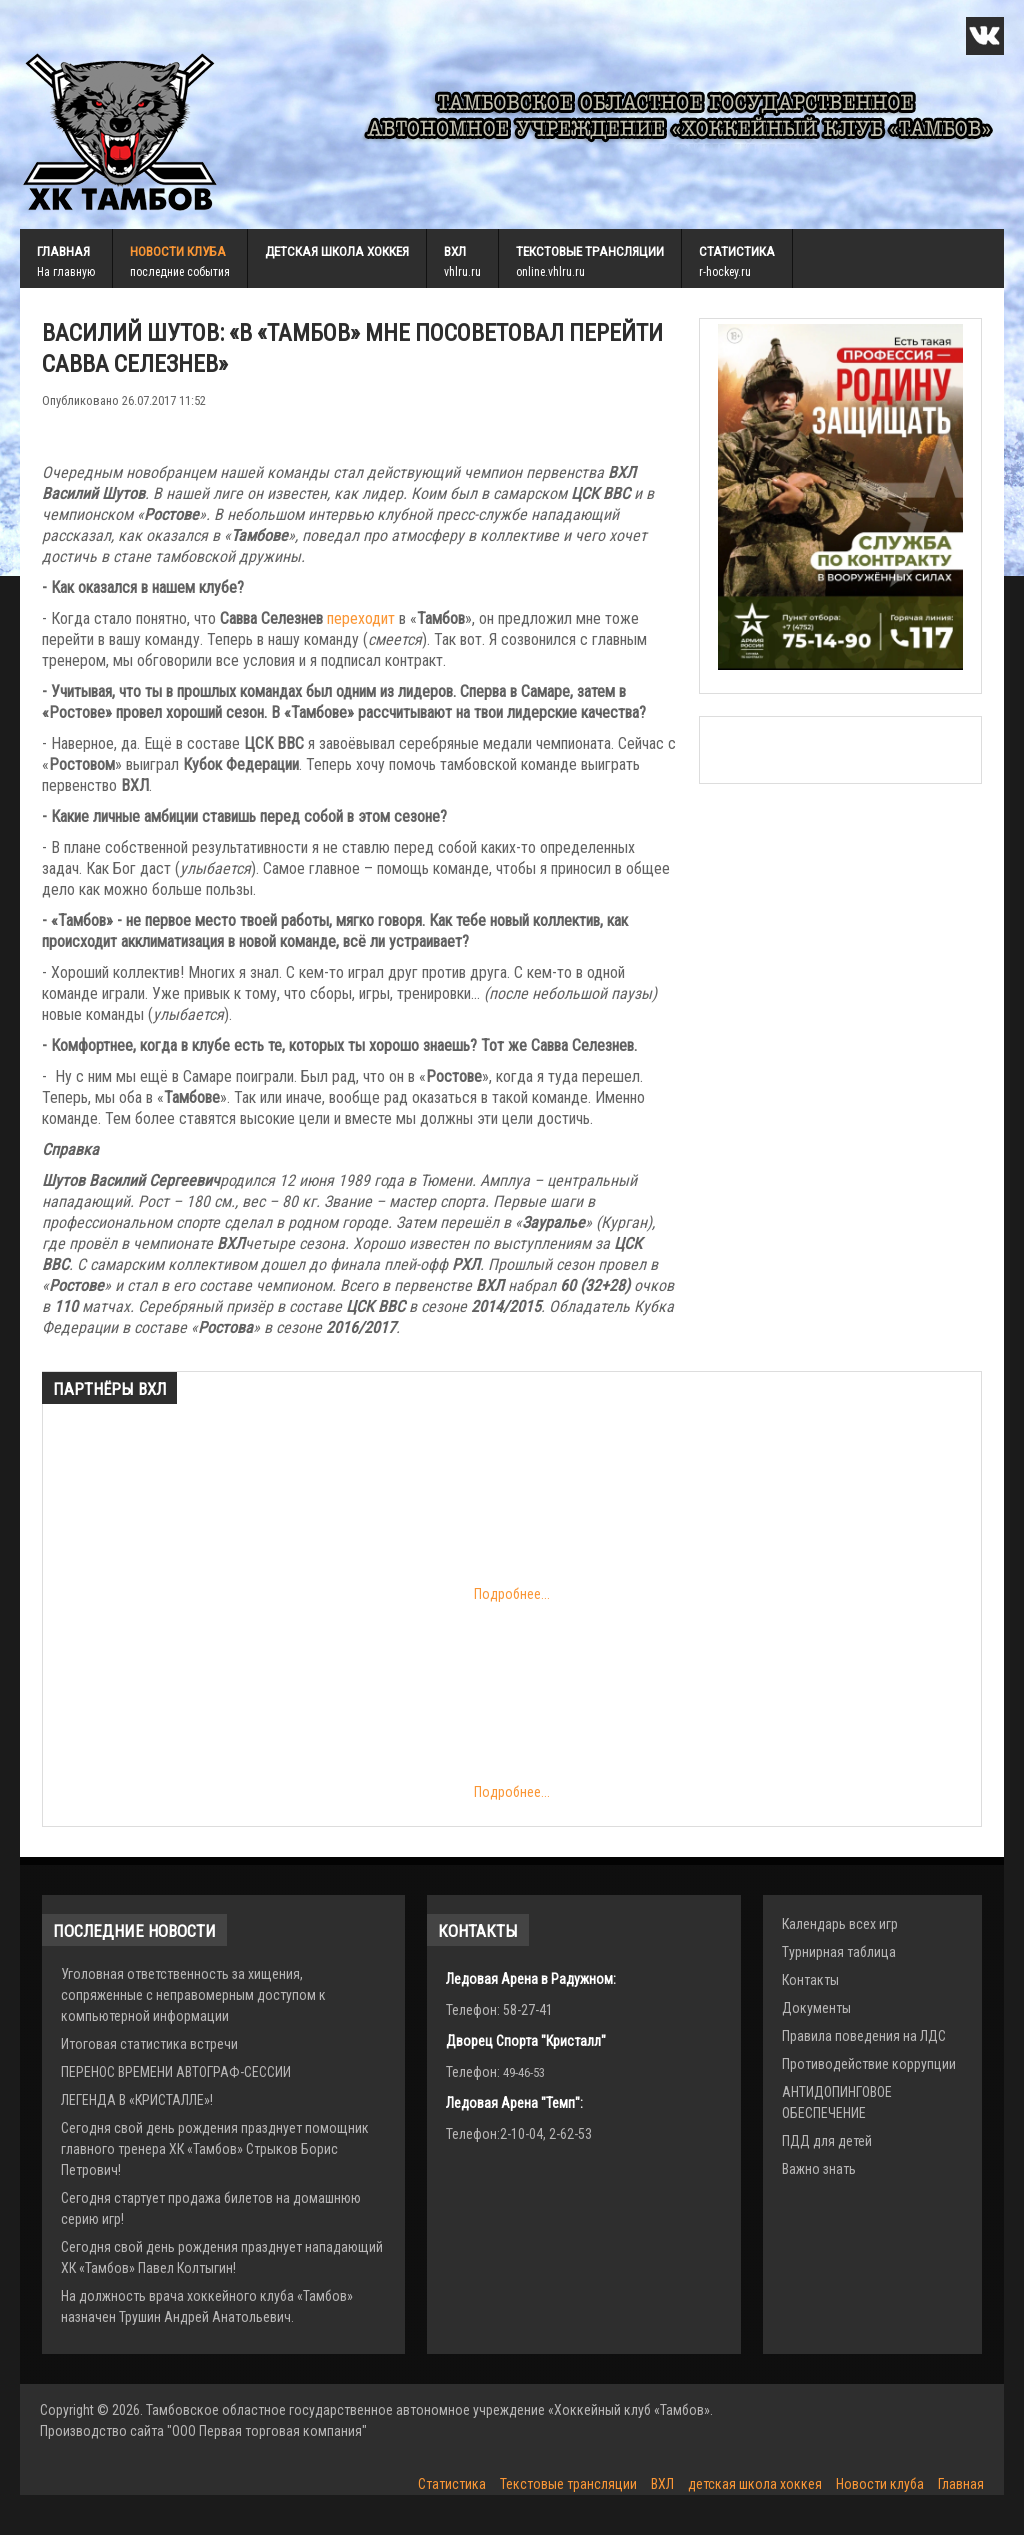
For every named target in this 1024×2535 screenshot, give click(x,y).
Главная (63, 251)
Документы (816, 2008)
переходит (361, 618)
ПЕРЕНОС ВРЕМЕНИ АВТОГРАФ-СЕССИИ (176, 2072)
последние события (180, 272)
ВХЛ (455, 251)
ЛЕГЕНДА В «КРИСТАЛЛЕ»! (137, 2100)
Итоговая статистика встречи (149, 2044)
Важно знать (819, 2169)
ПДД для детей (827, 2141)
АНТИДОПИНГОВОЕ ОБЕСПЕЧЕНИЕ (837, 2102)
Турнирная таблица (839, 1952)
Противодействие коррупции (869, 2064)
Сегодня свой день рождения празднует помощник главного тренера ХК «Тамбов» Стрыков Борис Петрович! (215, 2149)
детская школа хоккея (337, 251)
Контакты (810, 1980)
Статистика (737, 251)
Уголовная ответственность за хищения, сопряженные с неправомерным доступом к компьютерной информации (193, 1995)
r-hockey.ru (725, 272)
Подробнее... (305, 1514)
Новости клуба (178, 251)
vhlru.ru (462, 272)
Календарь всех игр (840, 1924)
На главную (66, 272)
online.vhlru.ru (550, 272)
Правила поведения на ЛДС (864, 2036)
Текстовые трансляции (590, 251)
